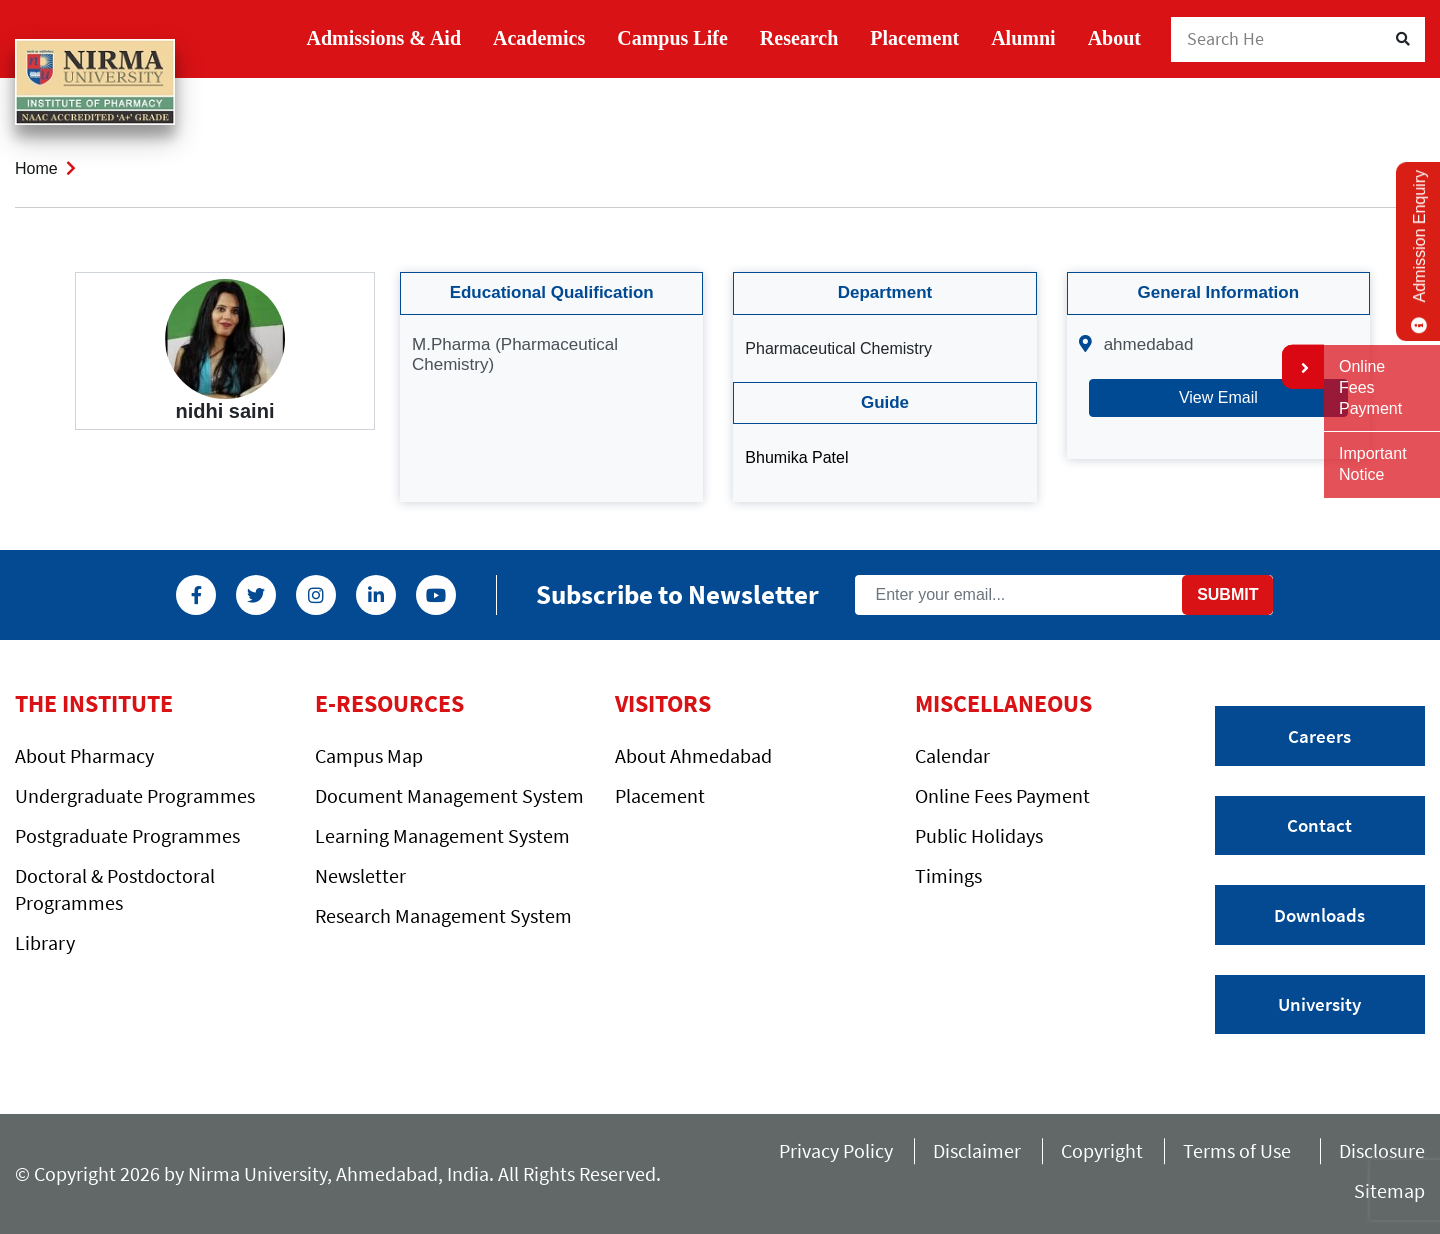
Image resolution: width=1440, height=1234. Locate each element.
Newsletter (360, 875)
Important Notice (1373, 464)
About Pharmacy (84, 755)
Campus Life (672, 38)
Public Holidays (979, 835)
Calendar (952, 755)
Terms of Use (1241, 1150)
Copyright (1102, 1150)
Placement (914, 38)
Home (36, 168)
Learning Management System (442, 835)
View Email (1218, 397)
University (1319, 1004)
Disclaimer (977, 1150)
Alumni (1023, 38)
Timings (948, 875)
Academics (539, 38)
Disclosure (1382, 1150)
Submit (1227, 594)
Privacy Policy (836, 1150)
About (1114, 38)
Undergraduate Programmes (135, 795)
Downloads (1319, 915)
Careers (1319, 736)
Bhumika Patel (796, 457)
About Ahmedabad (693, 755)
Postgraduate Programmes (127, 835)
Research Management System (443, 915)
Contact (1319, 825)
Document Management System (449, 795)
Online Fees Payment (1002, 795)
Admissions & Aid (384, 38)
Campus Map (369, 755)
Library (45, 942)
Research (799, 38)
